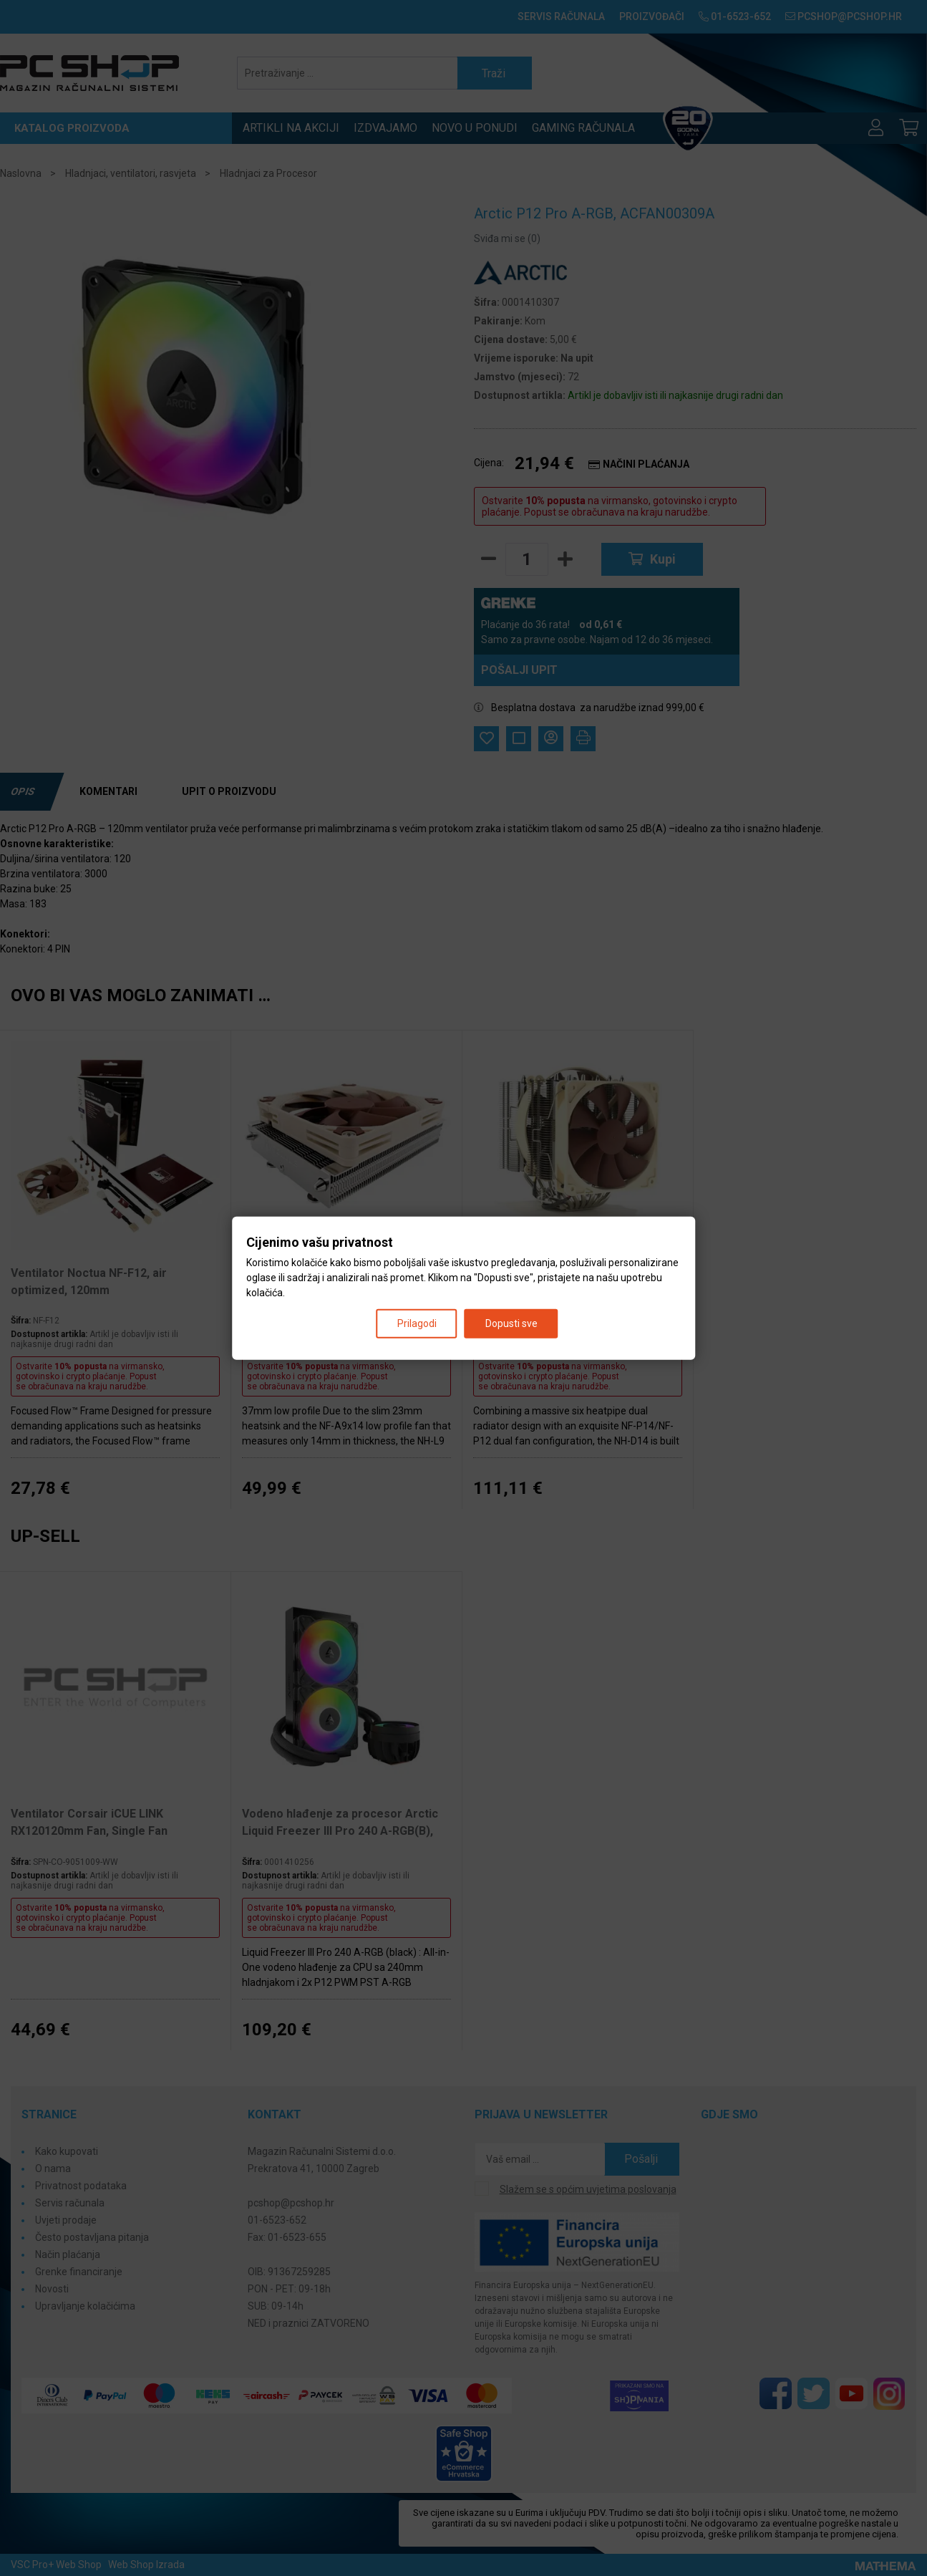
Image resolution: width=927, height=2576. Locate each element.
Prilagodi (417, 1323)
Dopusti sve (511, 1323)
